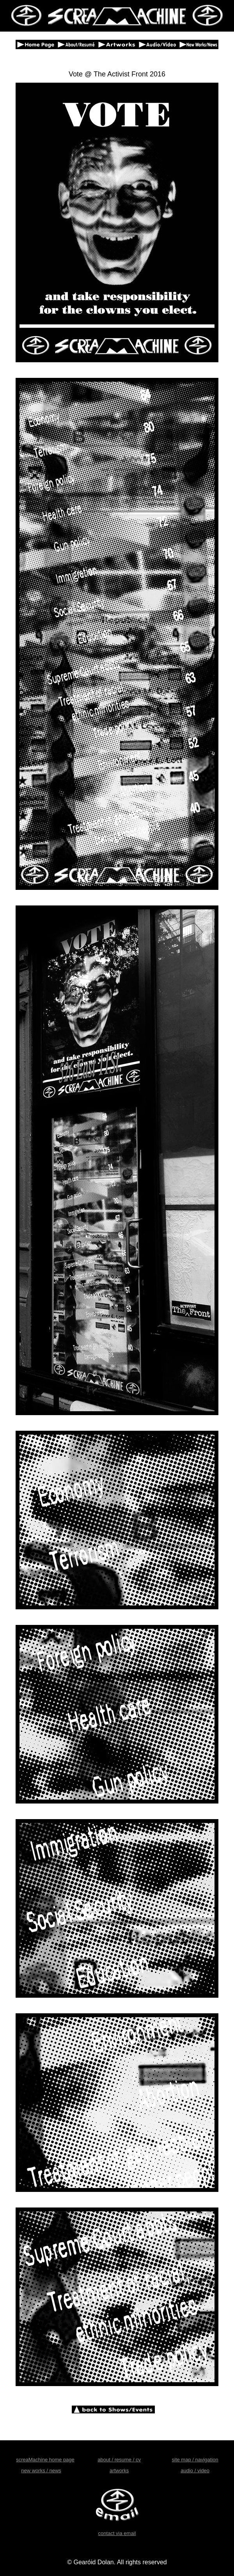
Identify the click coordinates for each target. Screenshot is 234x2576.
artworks (119, 2470)
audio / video (195, 2470)
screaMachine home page (45, 2460)
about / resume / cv (119, 2460)
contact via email (117, 2533)
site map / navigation (195, 2460)
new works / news (41, 2470)
